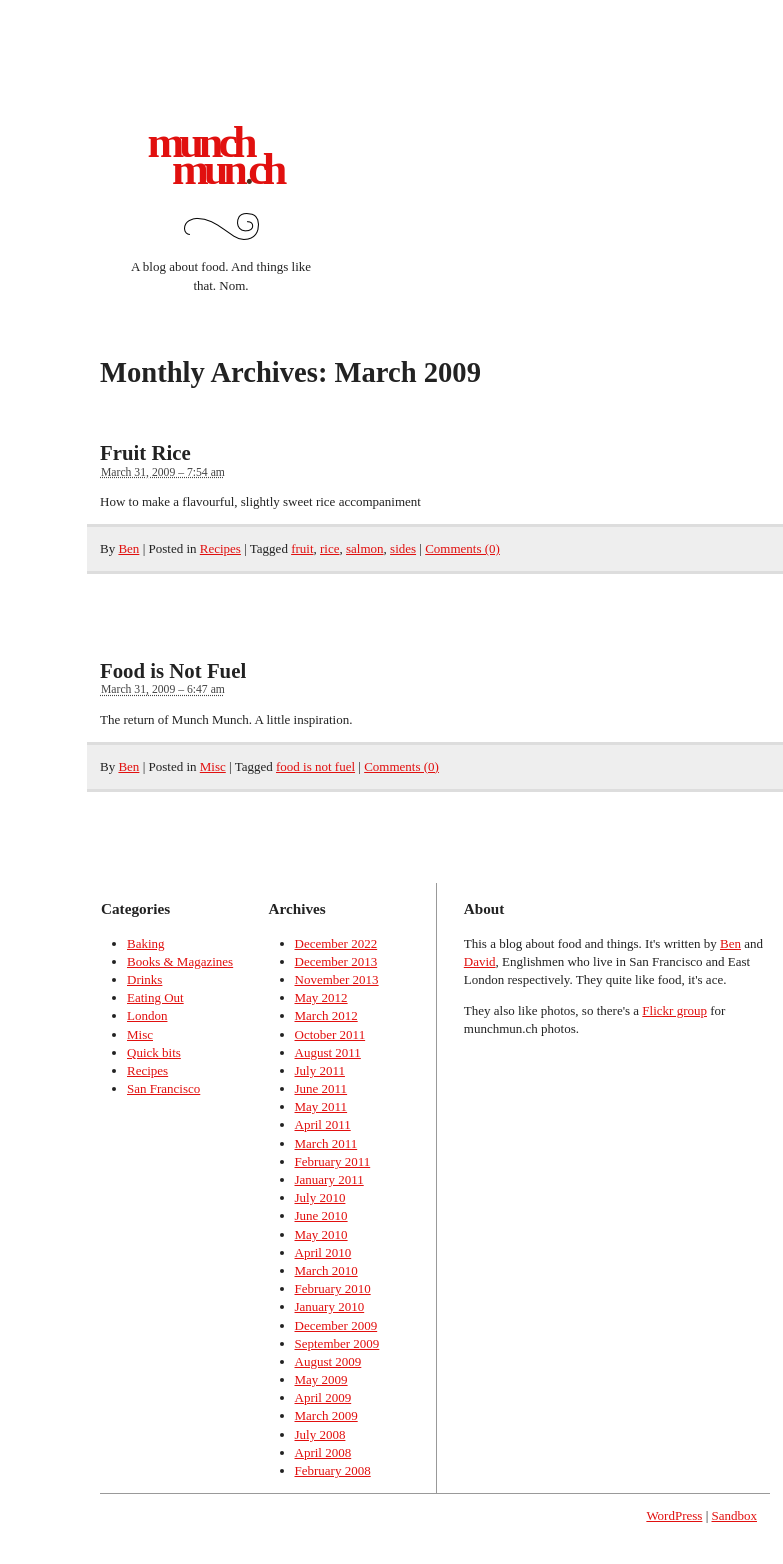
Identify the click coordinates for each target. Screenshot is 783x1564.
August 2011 (328, 1052)
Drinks (144, 979)
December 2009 (336, 1325)
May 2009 (321, 1379)
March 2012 (326, 1015)
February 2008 (333, 1470)
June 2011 (321, 1088)
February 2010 (333, 1288)
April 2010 (323, 1252)
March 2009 (326, 1415)
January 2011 (329, 1179)
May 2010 (321, 1234)
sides (403, 548)
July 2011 (320, 1070)
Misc (213, 766)
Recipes (220, 548)
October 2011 (330, 1034)
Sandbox (735, 1515)
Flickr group (674, 1010)
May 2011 (321, 1106)
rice (329, 548)
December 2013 (336, 961)
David (480, 961)
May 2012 (321, 997)
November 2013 (337, 979)
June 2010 (321, 1215)
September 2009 (337, 1343)
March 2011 (326, 1143)
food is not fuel (315, 766)
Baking (146, 943)
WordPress (674, 1515)
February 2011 (333, 1161)
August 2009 (328, 1361)
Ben (128, 548)
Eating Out (155, 997)
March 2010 (326, 1270)
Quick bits (154, 1052)
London (147, 1015)
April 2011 (323, 1124)
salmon (365, 548)
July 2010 (320, 1197)
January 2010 (330, 1306)
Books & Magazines (180, 961)
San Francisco (163, 1088)
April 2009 (323, 1397)
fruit (302, 548)
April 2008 (323, 1452)
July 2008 (320, 1434)
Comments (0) (462, 548)
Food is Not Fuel (173, 670)
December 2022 (336, 943)
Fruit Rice (145, 452)
